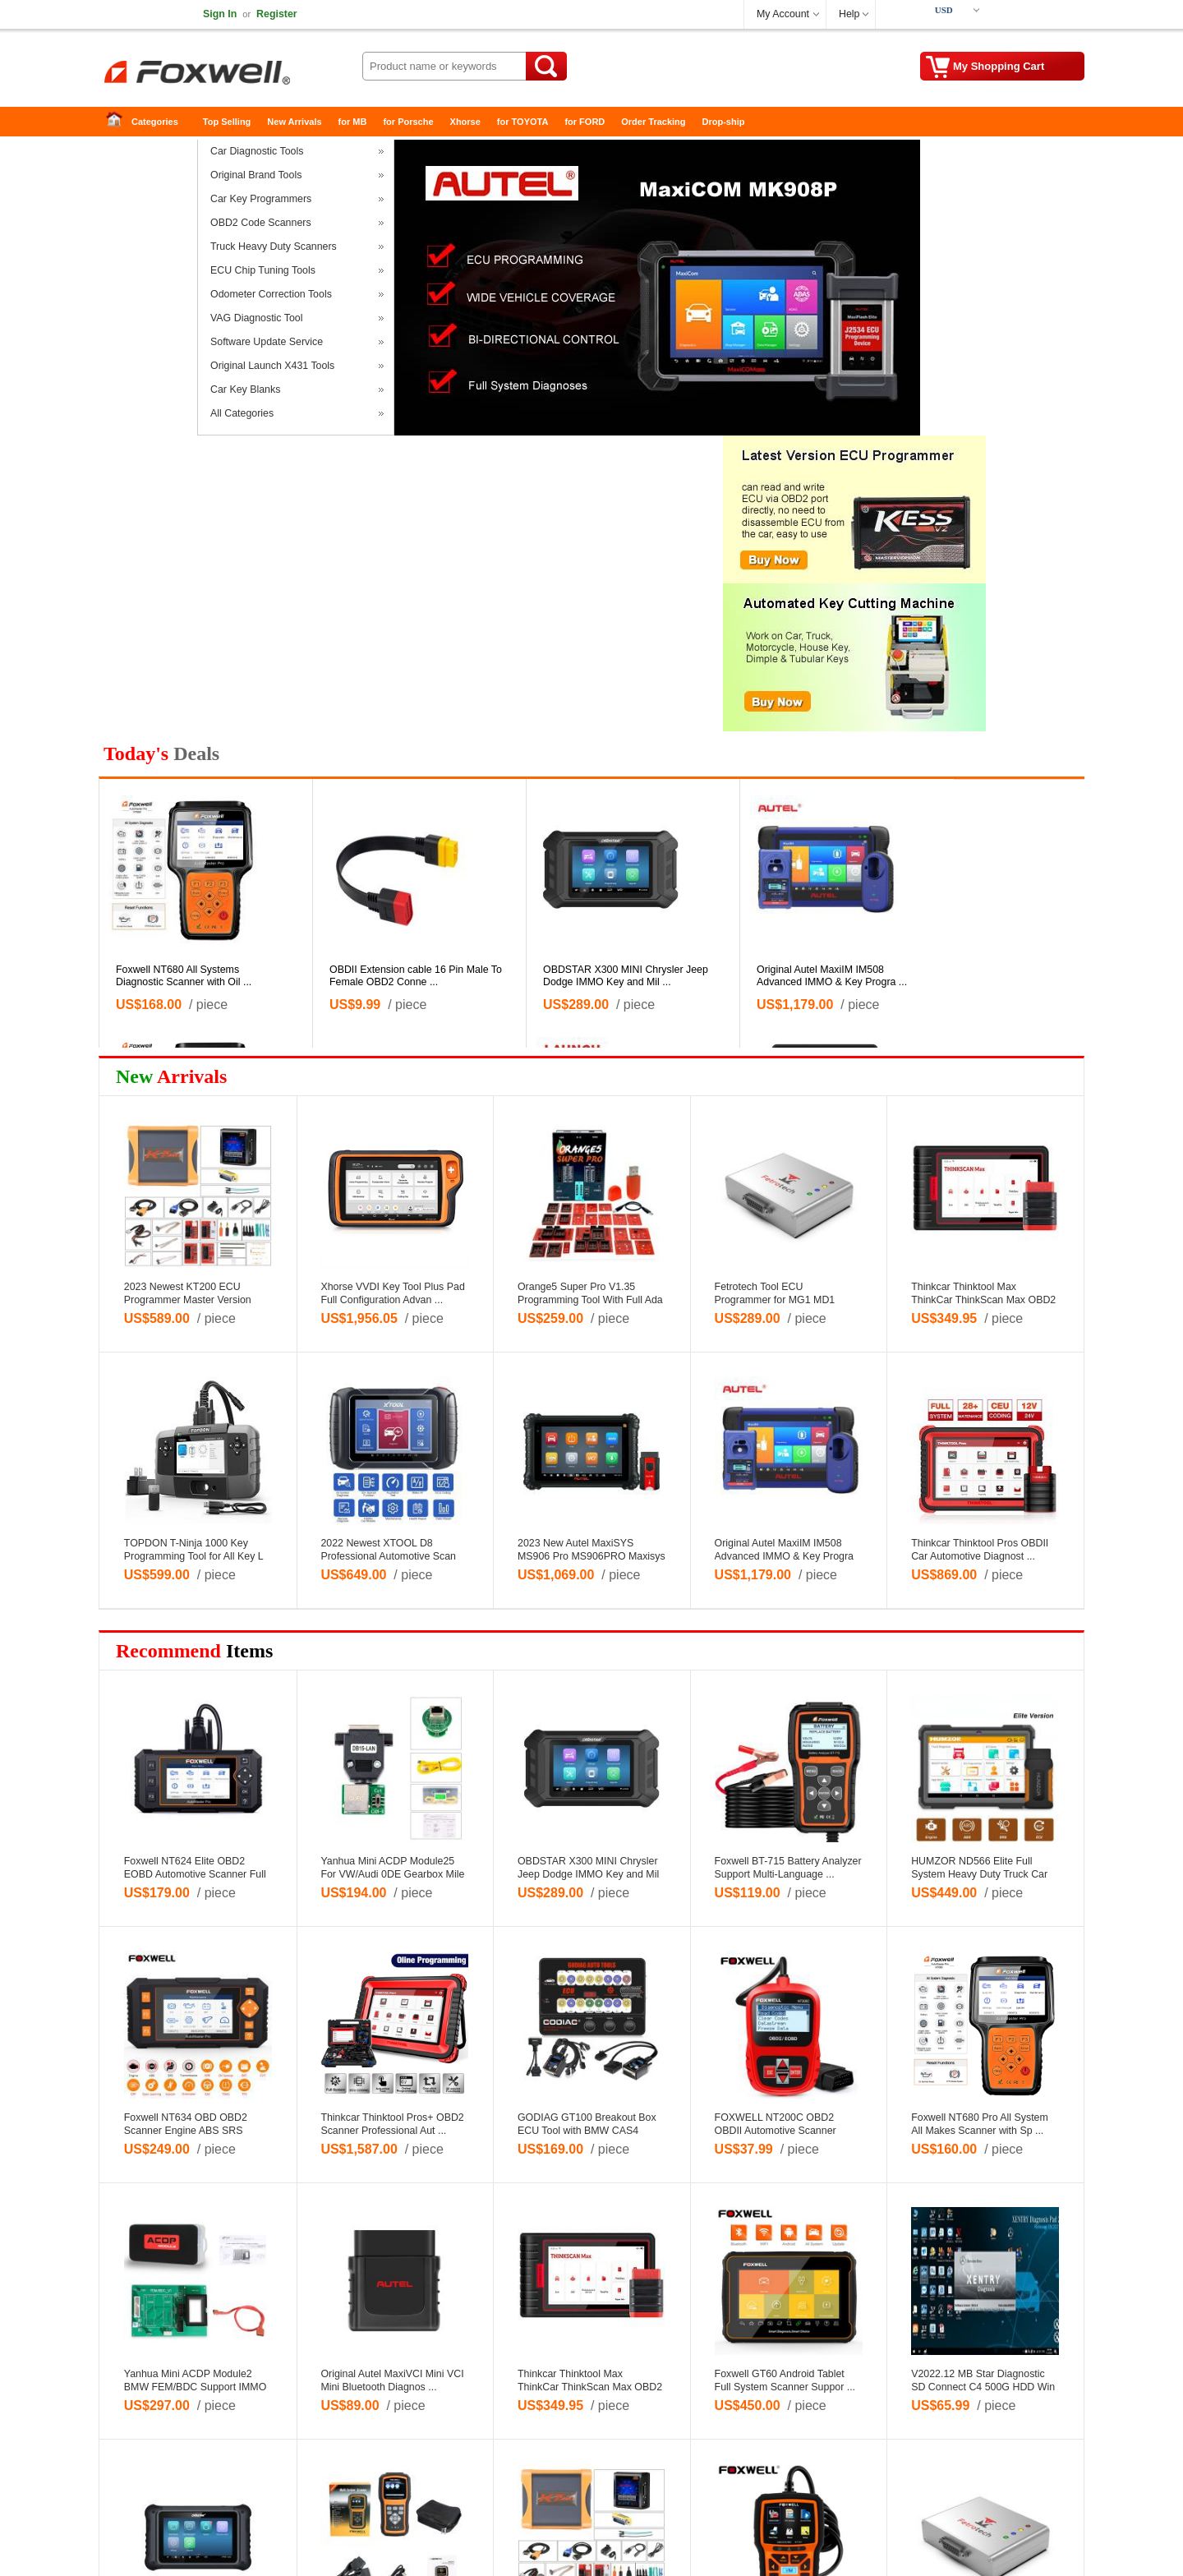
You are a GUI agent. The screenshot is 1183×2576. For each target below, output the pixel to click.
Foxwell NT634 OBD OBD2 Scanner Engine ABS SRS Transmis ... (185, 2131)
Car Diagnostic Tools (256, 151)
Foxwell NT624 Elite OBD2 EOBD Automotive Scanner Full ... (195, 1874)
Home (119, 122)
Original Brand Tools (256, 175)
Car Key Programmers (260, 199)
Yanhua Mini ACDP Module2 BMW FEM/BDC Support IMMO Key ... (195, 2387)
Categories (154, 122)
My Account (783, 14)
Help (849, 14)
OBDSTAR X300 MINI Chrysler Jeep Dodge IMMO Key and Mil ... (625, 976)
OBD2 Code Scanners (260, 222)
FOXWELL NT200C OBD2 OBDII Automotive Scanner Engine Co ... (775, 2131)
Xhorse (465, 122)
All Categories (242, 413)
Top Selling (227, 122)
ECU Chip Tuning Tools (262, 270)
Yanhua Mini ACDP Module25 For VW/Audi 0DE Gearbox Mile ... (392, 1874)
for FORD (584, 122)
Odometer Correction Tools (271, 294)
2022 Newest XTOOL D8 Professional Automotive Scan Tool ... (388, 1556)
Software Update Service (266, 342)
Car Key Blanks (245, 389)
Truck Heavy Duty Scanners (273, 246)
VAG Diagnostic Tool (256, 318)
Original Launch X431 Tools (272, 365)
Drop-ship (723, 122)
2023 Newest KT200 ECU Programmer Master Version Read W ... (187, 1300)
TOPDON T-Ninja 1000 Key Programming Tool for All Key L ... (193, 1556)
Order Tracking (653, 122)
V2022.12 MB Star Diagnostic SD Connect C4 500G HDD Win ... (983, 2387)
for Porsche (408, 122)
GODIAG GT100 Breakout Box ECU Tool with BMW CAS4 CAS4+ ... (587, 2131)
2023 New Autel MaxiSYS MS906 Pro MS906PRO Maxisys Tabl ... (591, 1556)
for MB (352, 122)
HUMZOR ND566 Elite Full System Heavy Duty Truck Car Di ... (979, 1874)
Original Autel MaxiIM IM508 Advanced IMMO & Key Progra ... (832, 976)
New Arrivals (294, 122)
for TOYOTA (523, 122)
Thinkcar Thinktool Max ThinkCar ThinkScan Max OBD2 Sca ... (983, 1300)
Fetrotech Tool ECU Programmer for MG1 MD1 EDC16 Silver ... (775, 1300)
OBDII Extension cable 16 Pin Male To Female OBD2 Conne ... (415, 976)
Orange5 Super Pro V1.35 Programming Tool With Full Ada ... (590, 1300)
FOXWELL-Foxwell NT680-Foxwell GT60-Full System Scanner (230, 74)
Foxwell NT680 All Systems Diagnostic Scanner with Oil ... (183, 976)
